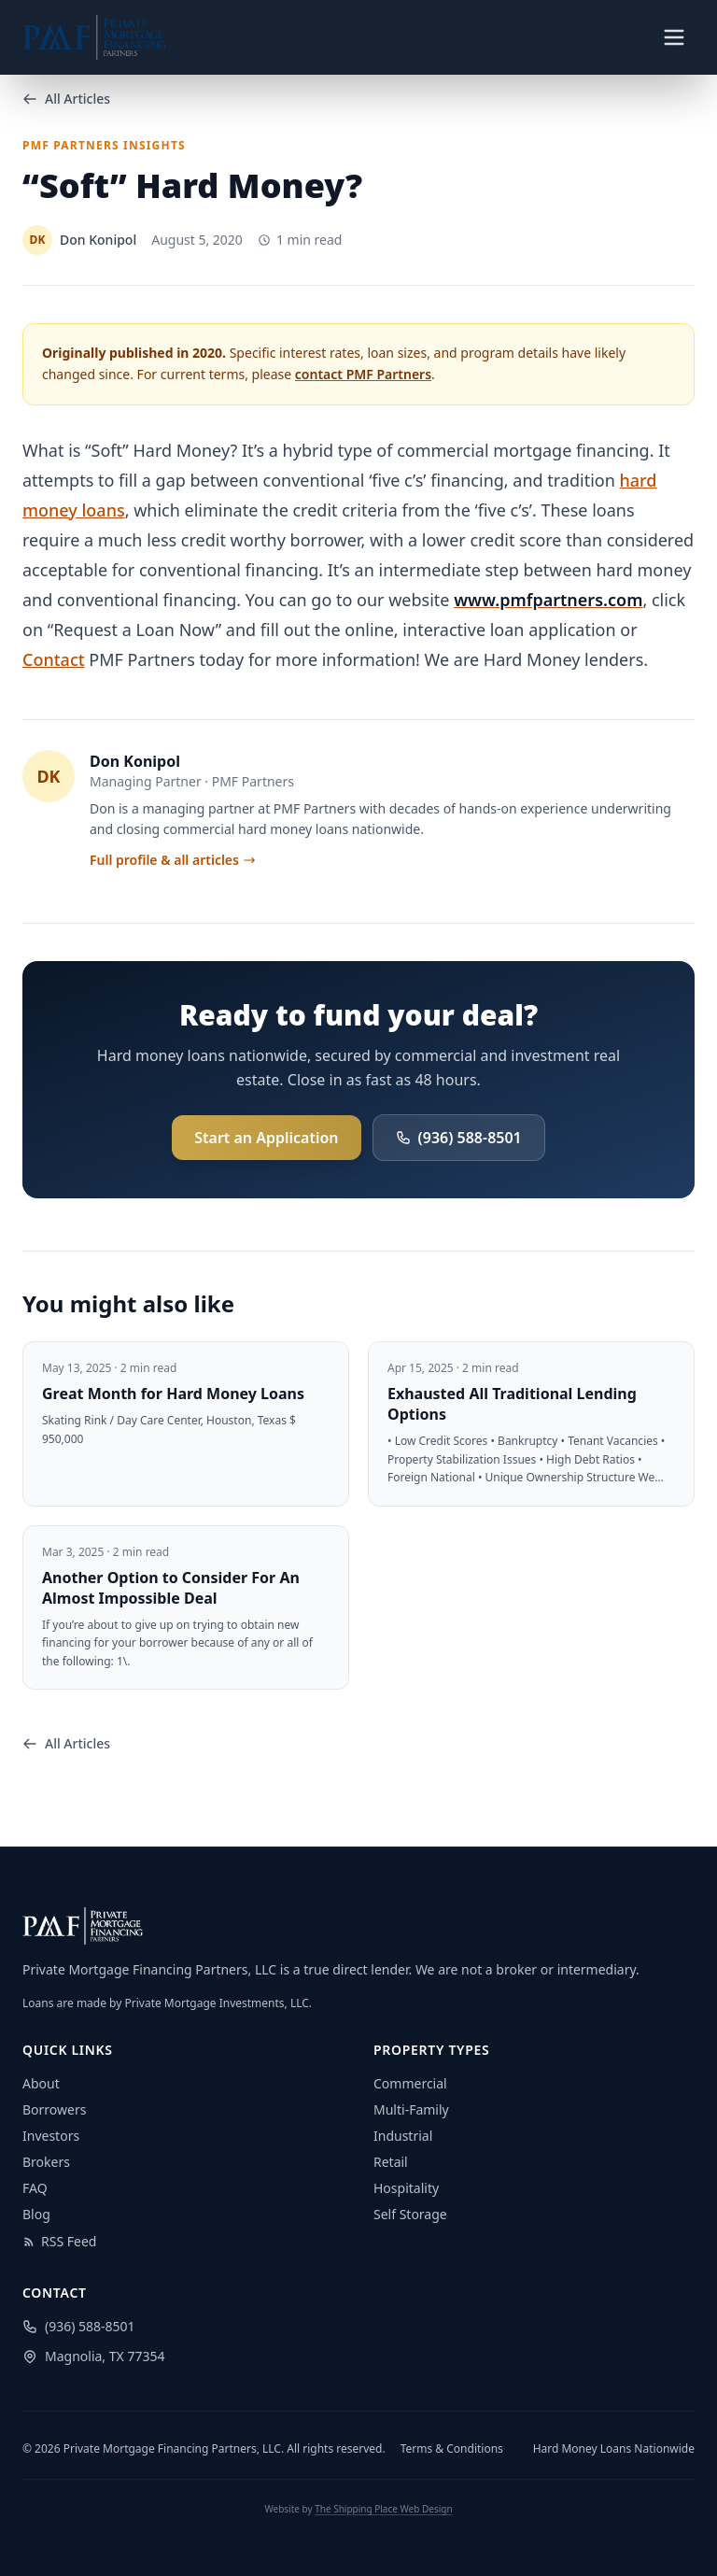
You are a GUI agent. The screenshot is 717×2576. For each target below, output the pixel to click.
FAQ (35, 2188)
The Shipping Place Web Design (383, 2508)
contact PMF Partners (363, 374)
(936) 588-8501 (459, 1137)
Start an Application (266, 1137)
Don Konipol (135, 761)
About (41, 2083)
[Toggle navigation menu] (674, 37)
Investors (50, 2135)
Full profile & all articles (173, 860)
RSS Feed (59, 2241)
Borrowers (54, 2109)
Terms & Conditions (452, 2449)
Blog (36, 2214)
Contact (53, 659)
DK (48, 776)
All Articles (66, 98)
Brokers (46, 2162)
